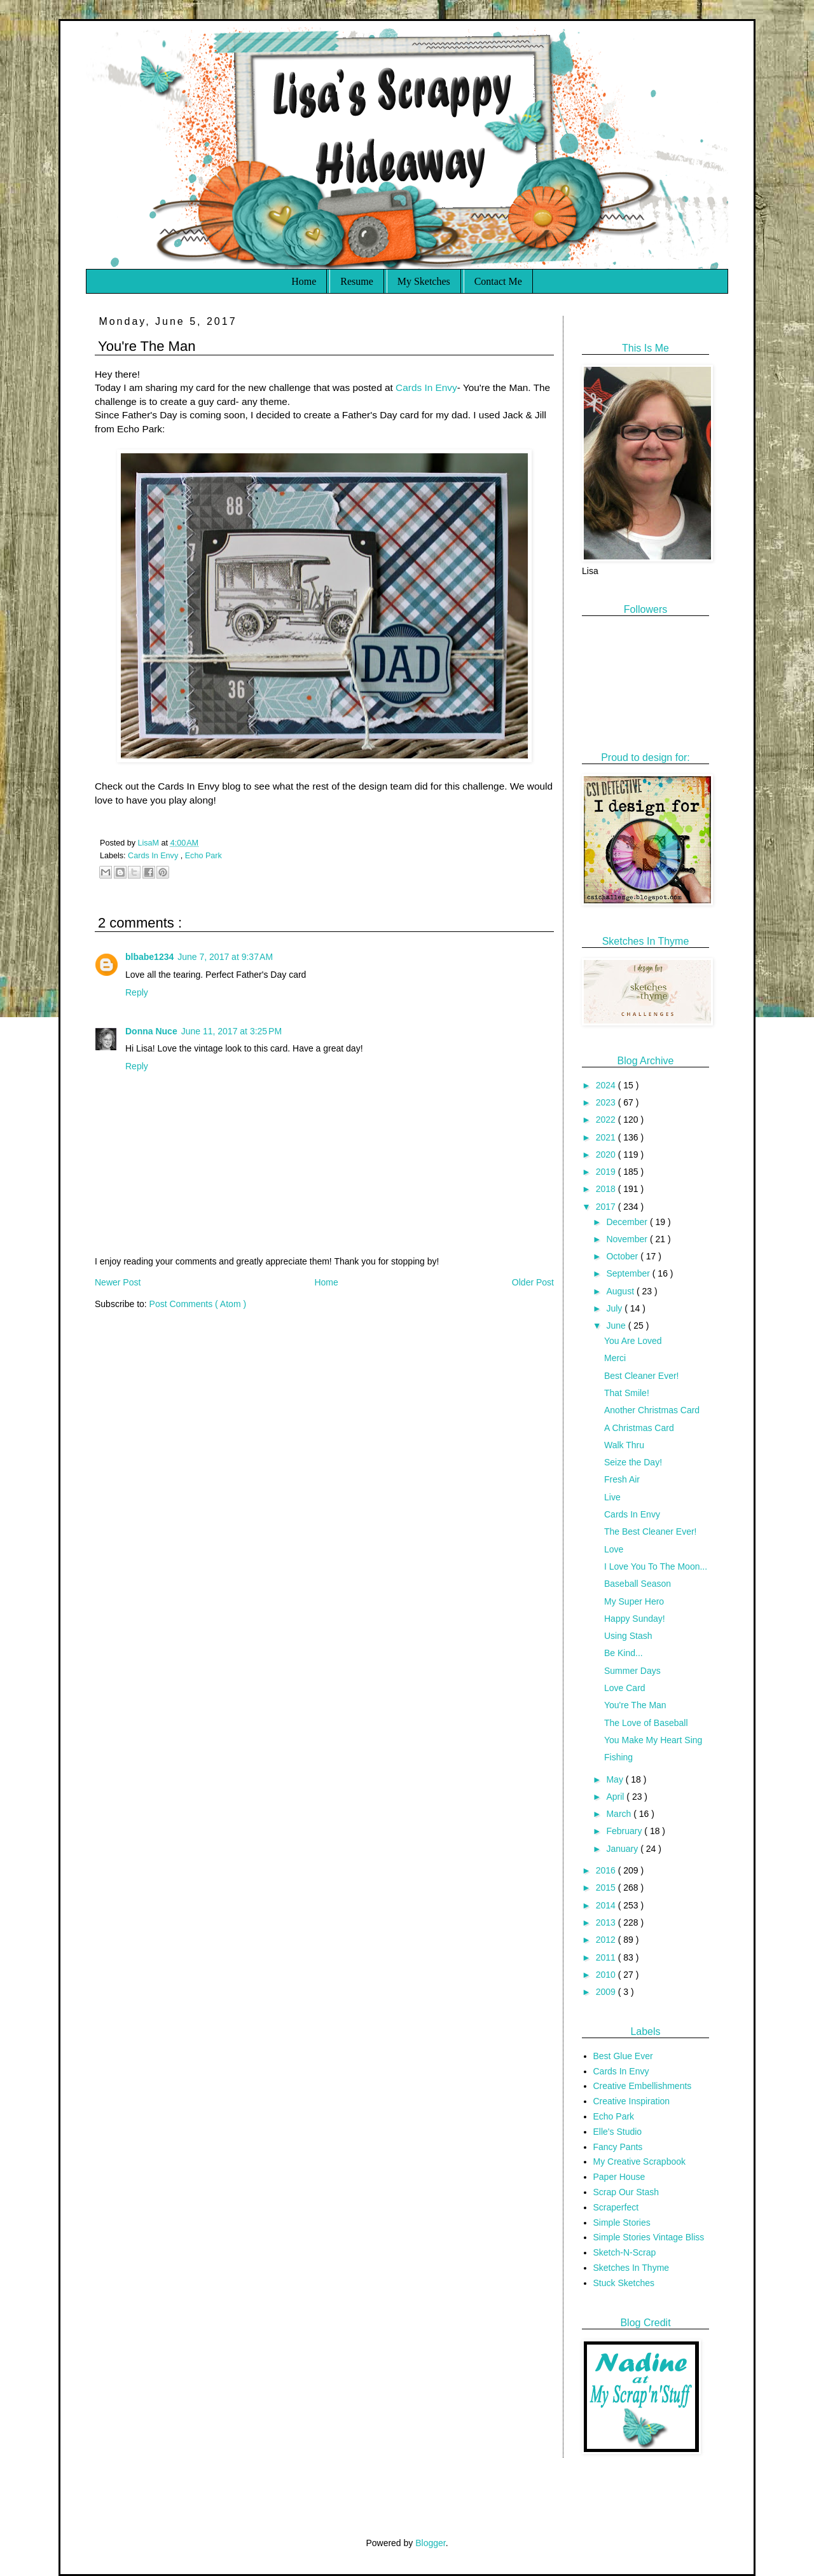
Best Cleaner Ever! (641, 1376)
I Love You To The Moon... (655, 1566)
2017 (607, 1207)
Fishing (618, 1757)
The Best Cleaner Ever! (650, 1531)
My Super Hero (634, 1601)
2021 (607, 1137)
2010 (607, 1975)
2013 (607, 1922)
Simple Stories (622, 2222)
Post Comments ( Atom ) (197, 1304)
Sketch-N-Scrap (624, 2252)
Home (303, 281)
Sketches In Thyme (631, 2268)
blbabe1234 (149, 957)
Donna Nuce (151, 1031)
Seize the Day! (633, 1462)
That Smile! (626, 1393)
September (629, 1273)
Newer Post (118, 1282)
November (627, 1239)
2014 (607, 1905)
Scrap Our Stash (626, 2192)
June (617, 1325)
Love (613, 1549)
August (621, 1291)
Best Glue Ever (623, 2056)
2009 (607, 1992)
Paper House (619, 2177)
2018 (607, 1189)
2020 (607, 1154)
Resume (356, 281)
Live (612, 1497)
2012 (607, 1940)
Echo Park (203, 855)
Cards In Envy (426, 387)
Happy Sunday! (634, 1618)
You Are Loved (633, 1341)
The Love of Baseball (646, 1723)
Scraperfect (616, 2207)
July (615, 1308)
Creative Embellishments (642, 2086)
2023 (607, 1102)
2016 (607, 1870)
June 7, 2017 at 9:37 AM (225, 957)
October (623, 1256)
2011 (607, 1957)
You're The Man (635, 1705)
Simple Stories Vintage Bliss (649, 2237)
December (627, 1222)
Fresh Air (622, 1479)
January (623, 1849)
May (615, 1779)
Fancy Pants (618, 2147)
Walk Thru (624, 1445)
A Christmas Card (639, 1428)
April (616, 1797)
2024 (607, 1085)
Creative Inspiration (631, 2101)
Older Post (533, 1282)
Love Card (624, 1688)
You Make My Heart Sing (653, 1740)
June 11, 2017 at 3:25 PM (231, 1031)
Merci (615, 1358)
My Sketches (423, 281)
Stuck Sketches (624, 2283)
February (625, 1831)
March (619, 1814)
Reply (136, 992)
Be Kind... (623, 1653)
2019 (607, 1172)
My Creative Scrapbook (639, 2161)
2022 (607, 1119)
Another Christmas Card (652, 1410)
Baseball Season (637, 1584)
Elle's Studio (617, 2132)
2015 (607, 1887)
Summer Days (632, 1671)
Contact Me (498, 281)
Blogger (430, 2543)
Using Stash (628, 1636)
